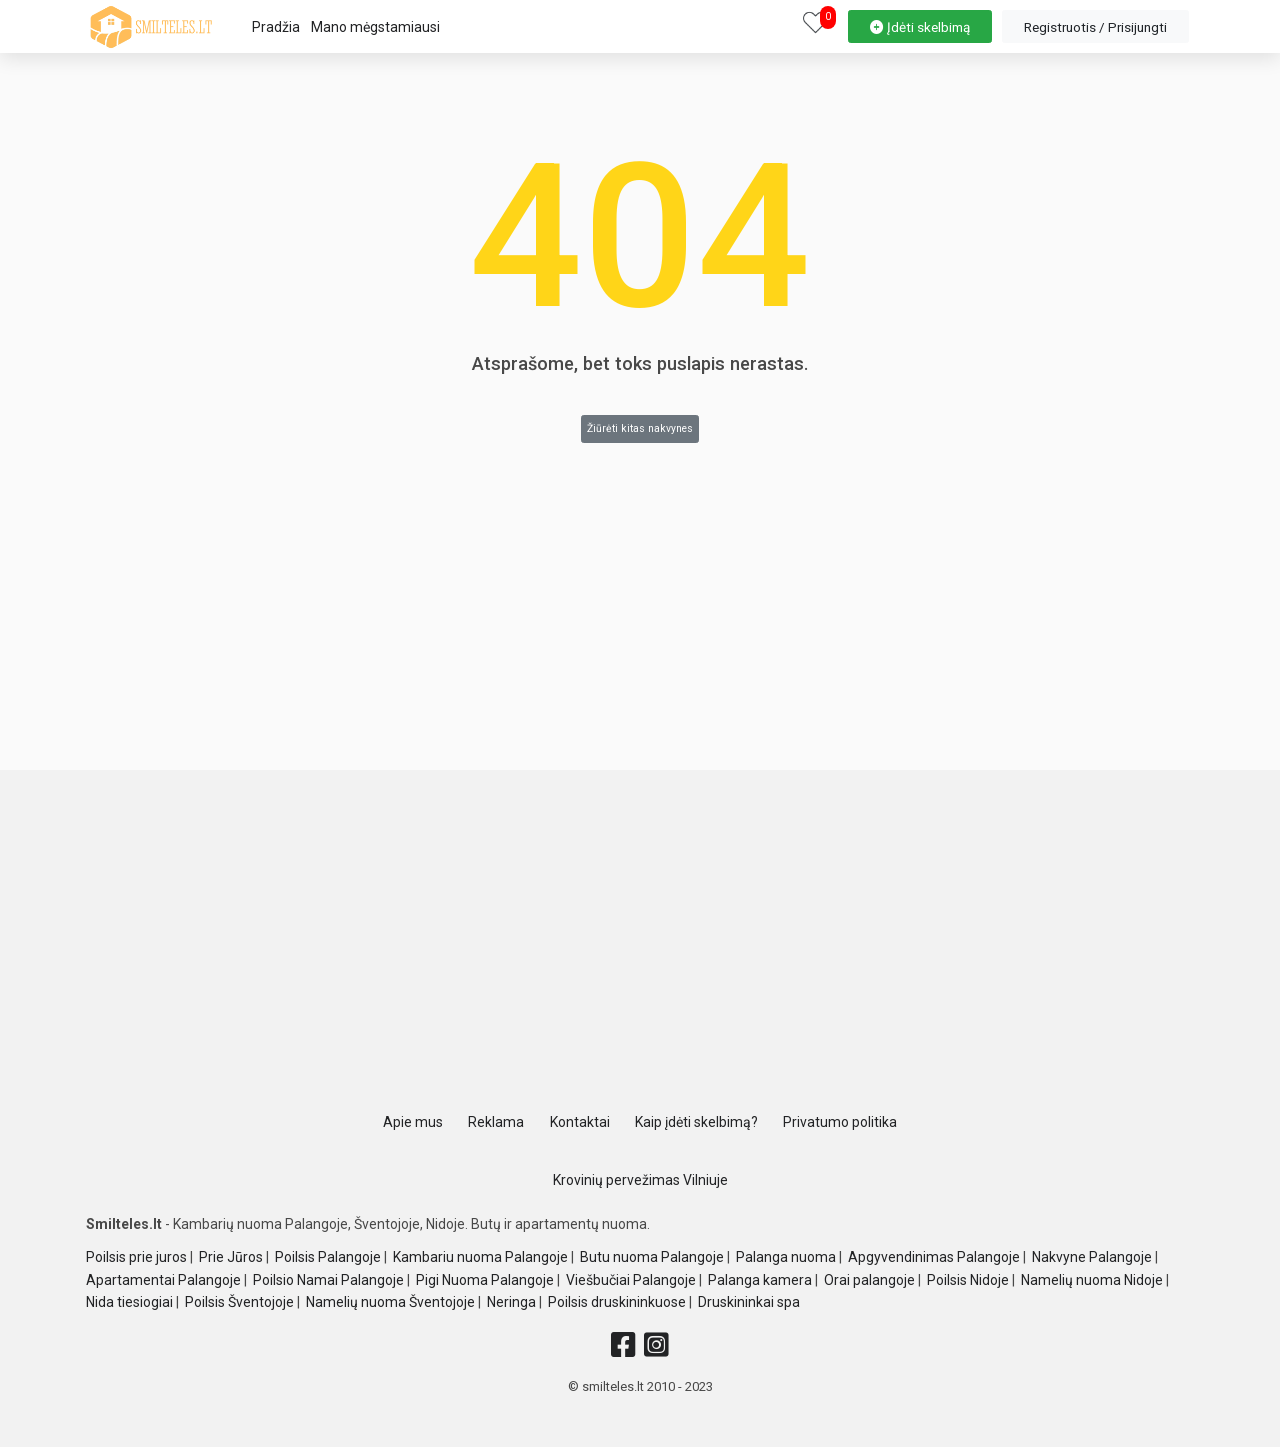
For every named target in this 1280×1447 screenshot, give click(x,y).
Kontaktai (580, 1122)
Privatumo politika (840, 1122)
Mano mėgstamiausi (375, 27)
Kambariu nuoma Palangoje (480, 1257)
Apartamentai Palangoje (163, 1280)
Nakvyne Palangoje (1092, 1257)
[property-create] (920, 24)
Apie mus (413, 1122)
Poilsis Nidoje (968, 1280)
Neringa (511, 1302)
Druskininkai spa (749, 1302)
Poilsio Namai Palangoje (328, 1280)
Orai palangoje (869, 1280)
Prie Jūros (231, 1257)
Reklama (496, 1122)
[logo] (151, 27)
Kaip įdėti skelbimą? (696, 1122)
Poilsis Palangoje (328, 1257)
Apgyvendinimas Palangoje (934, 1257)
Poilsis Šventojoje (239, 1302)
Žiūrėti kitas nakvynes (640, 428)
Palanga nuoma (786, 1257)
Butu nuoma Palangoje (652, 1257)
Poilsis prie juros (136, 1257)
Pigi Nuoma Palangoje (485, 1280)
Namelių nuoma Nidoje (1092, 1280)
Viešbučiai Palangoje (631, 1280)
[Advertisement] (640, 945)
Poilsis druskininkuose (617, 1302)
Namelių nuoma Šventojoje (390, 1302)
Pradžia (276, 27)
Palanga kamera (760, 1280)
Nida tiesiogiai (129, 1302)
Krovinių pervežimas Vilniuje (640, 1180)
